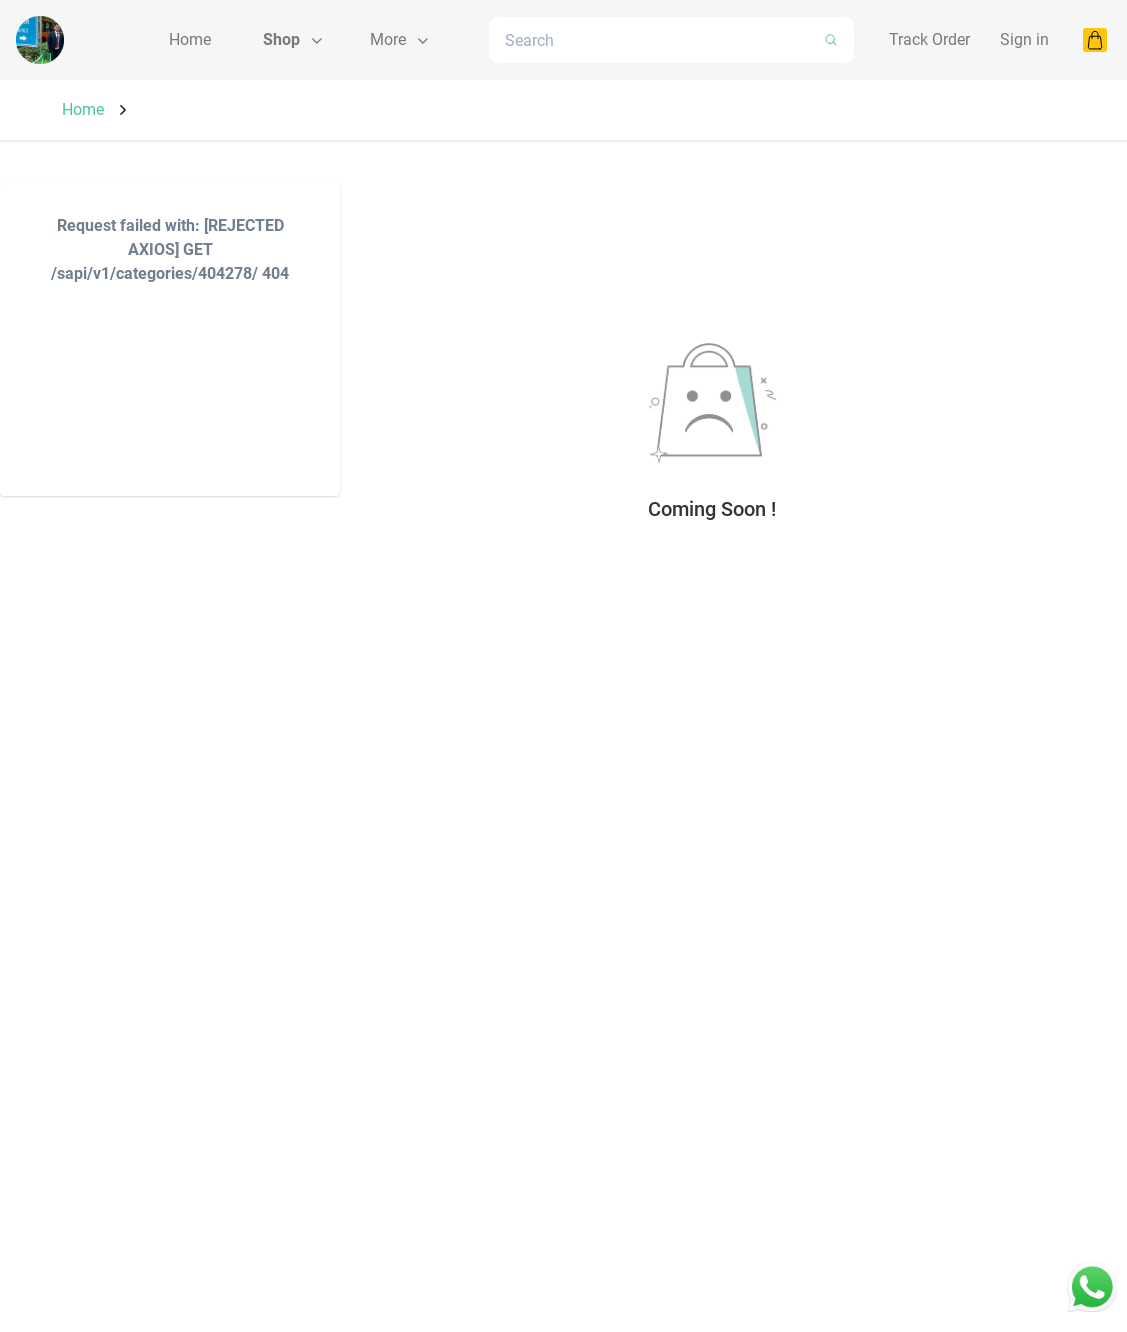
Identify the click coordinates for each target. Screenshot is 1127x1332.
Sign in (1024, 39)
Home (83, 109)
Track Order (929, 39)
